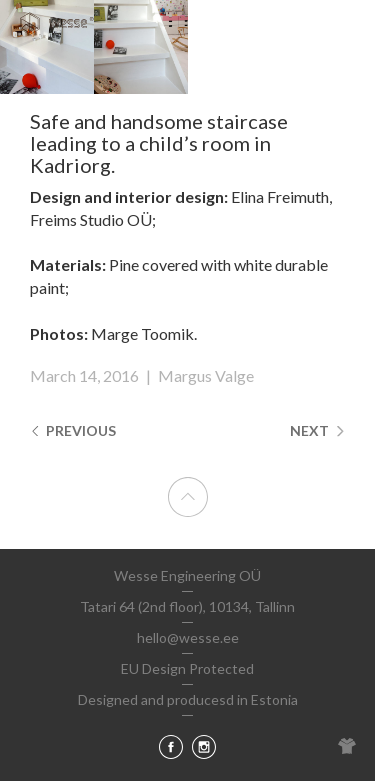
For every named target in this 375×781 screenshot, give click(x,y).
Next (317, 430)
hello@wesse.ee (188, 637)
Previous (73, 430)
